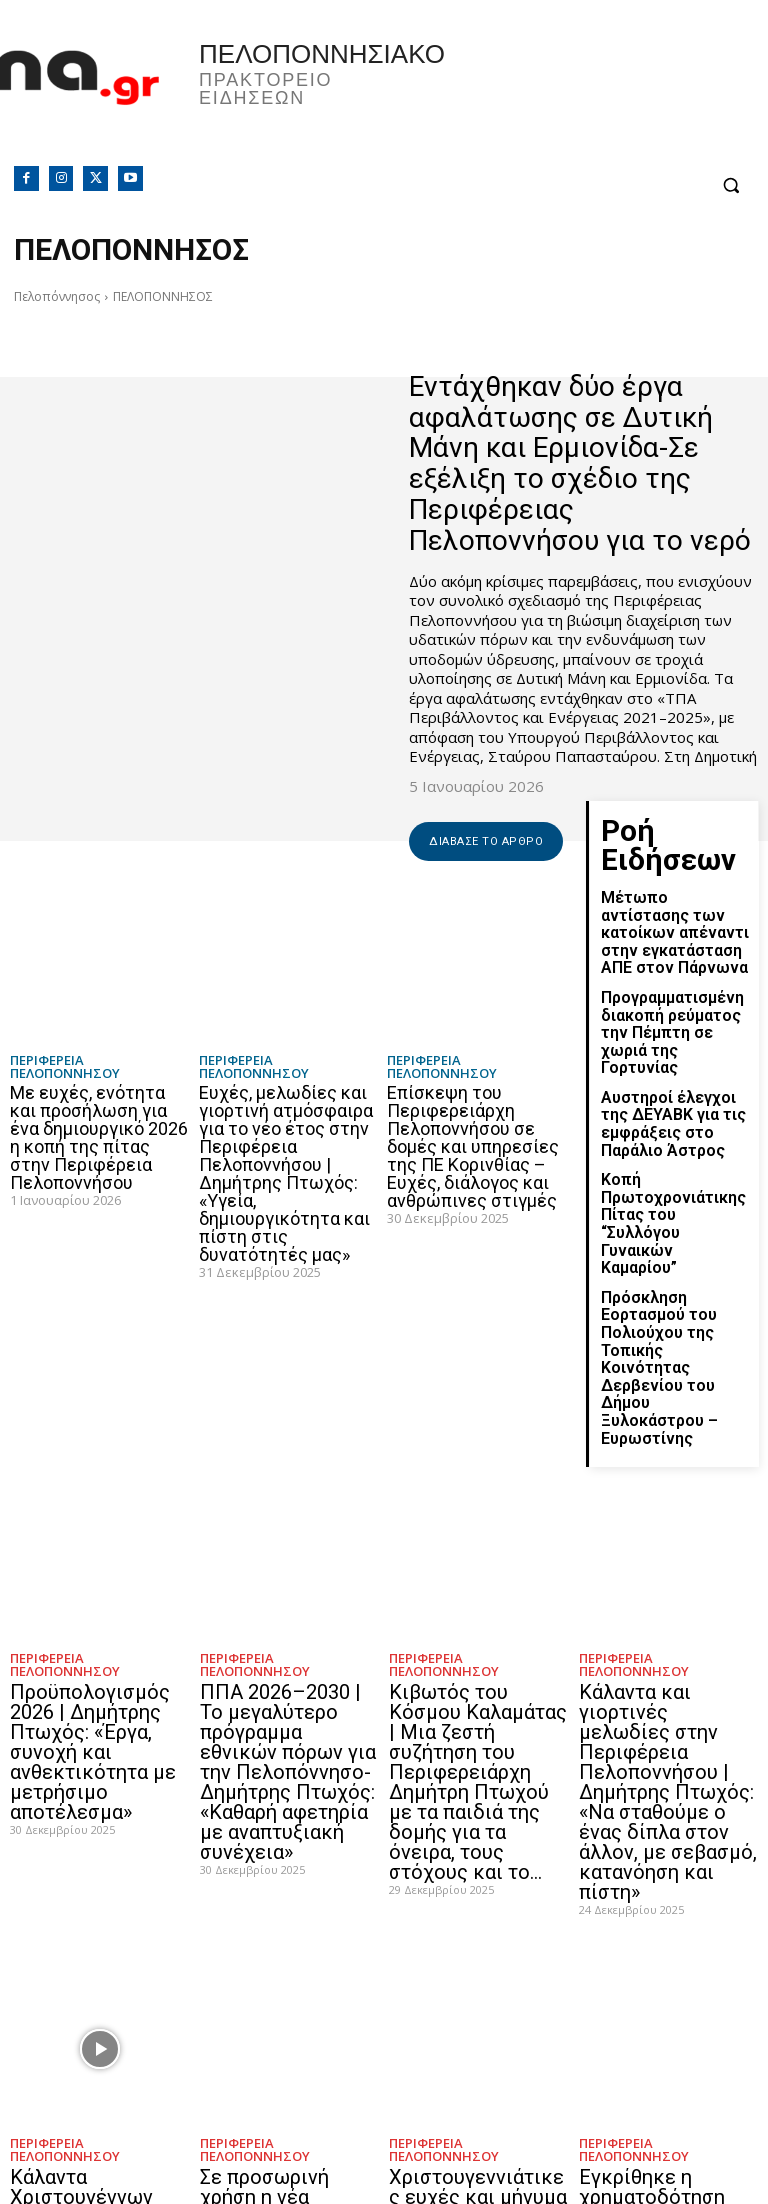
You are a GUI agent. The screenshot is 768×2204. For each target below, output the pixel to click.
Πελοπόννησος (57, 296)
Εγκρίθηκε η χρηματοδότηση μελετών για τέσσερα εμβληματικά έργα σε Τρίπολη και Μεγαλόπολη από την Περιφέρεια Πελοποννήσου (668, 2012)
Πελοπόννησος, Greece (576, 95)
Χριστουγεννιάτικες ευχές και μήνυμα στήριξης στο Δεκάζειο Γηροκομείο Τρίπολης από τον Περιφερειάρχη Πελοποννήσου (477, 2003)
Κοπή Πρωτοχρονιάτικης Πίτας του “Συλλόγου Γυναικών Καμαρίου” (672, 1126)
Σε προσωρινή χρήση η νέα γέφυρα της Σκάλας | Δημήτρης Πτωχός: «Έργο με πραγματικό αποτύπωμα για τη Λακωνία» (285, 2003)
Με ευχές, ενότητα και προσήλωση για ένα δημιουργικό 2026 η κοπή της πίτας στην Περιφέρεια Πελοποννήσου (99, 1137)
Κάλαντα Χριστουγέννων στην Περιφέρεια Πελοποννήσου (96, 1976)
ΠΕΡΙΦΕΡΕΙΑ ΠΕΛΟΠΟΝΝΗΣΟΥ (65, 1067)
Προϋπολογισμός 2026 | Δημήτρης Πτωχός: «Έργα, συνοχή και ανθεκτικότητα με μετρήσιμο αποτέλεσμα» (84, 1576)
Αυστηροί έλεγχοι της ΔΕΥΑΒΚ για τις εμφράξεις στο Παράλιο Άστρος (674, 1050)
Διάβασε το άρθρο (486, 841)
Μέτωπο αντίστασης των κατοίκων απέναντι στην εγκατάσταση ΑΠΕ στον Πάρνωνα (671, 892)
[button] (730, 185)
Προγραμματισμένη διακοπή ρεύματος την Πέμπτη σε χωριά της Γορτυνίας (672, 975)
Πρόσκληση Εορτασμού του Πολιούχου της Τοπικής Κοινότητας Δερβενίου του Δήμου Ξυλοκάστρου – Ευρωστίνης (674, 1224)
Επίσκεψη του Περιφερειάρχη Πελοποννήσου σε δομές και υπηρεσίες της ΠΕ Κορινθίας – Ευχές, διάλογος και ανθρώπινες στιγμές (473, 1146)
